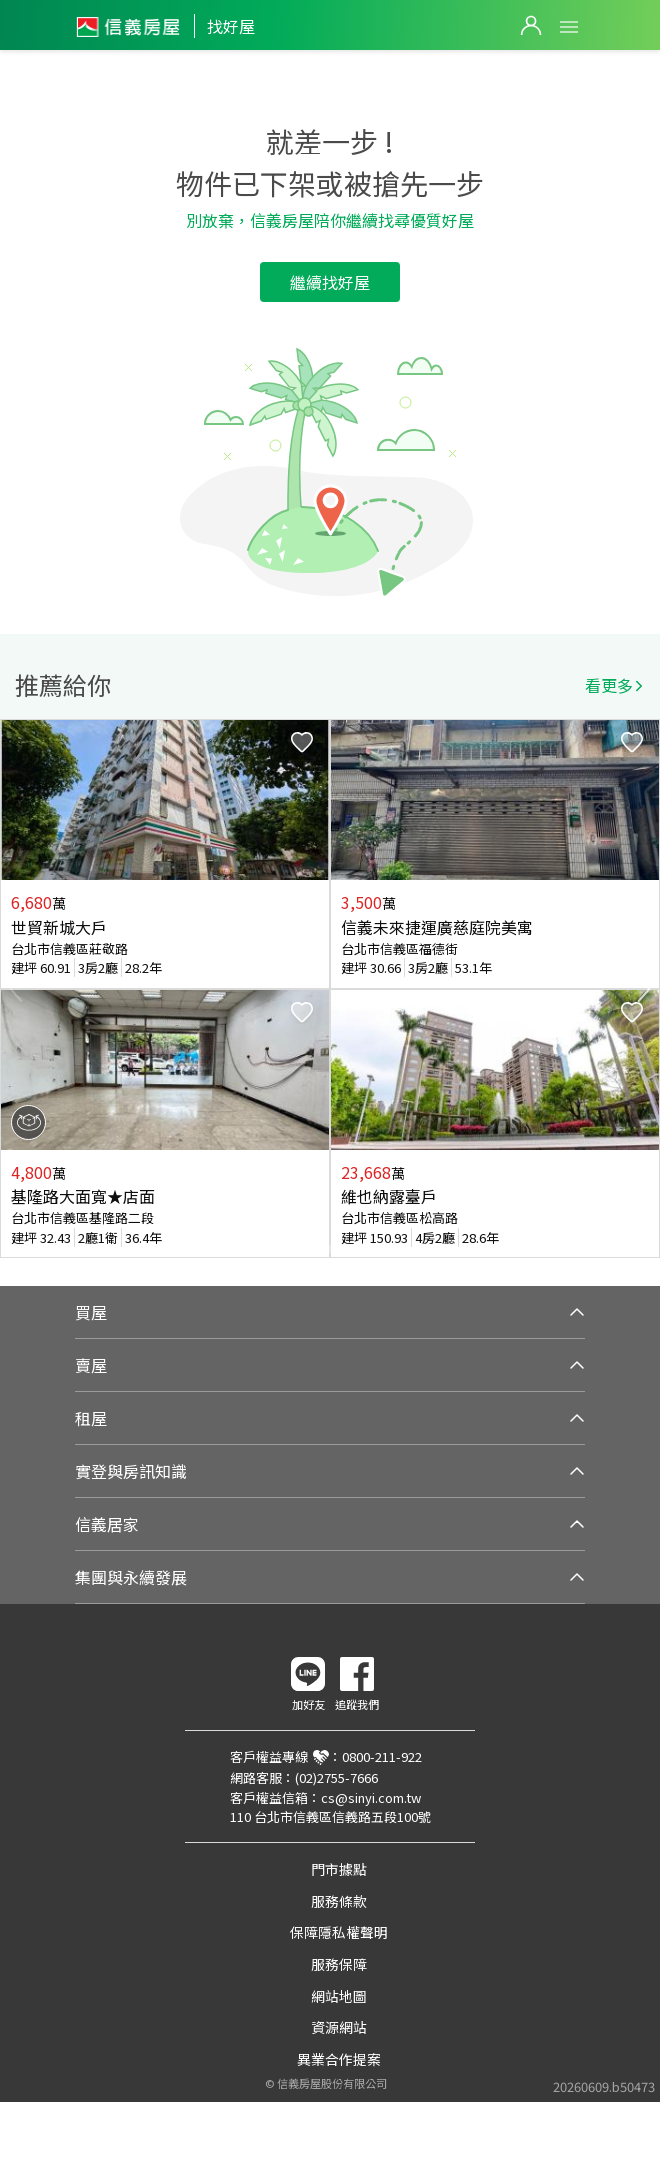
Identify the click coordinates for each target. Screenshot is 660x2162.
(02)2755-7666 (336, 1777)
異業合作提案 (339, 2059)
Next (644, 989)
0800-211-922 (382, 1756)
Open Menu (569, 27)
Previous (16, 989)
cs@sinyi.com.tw (371, 1797)
